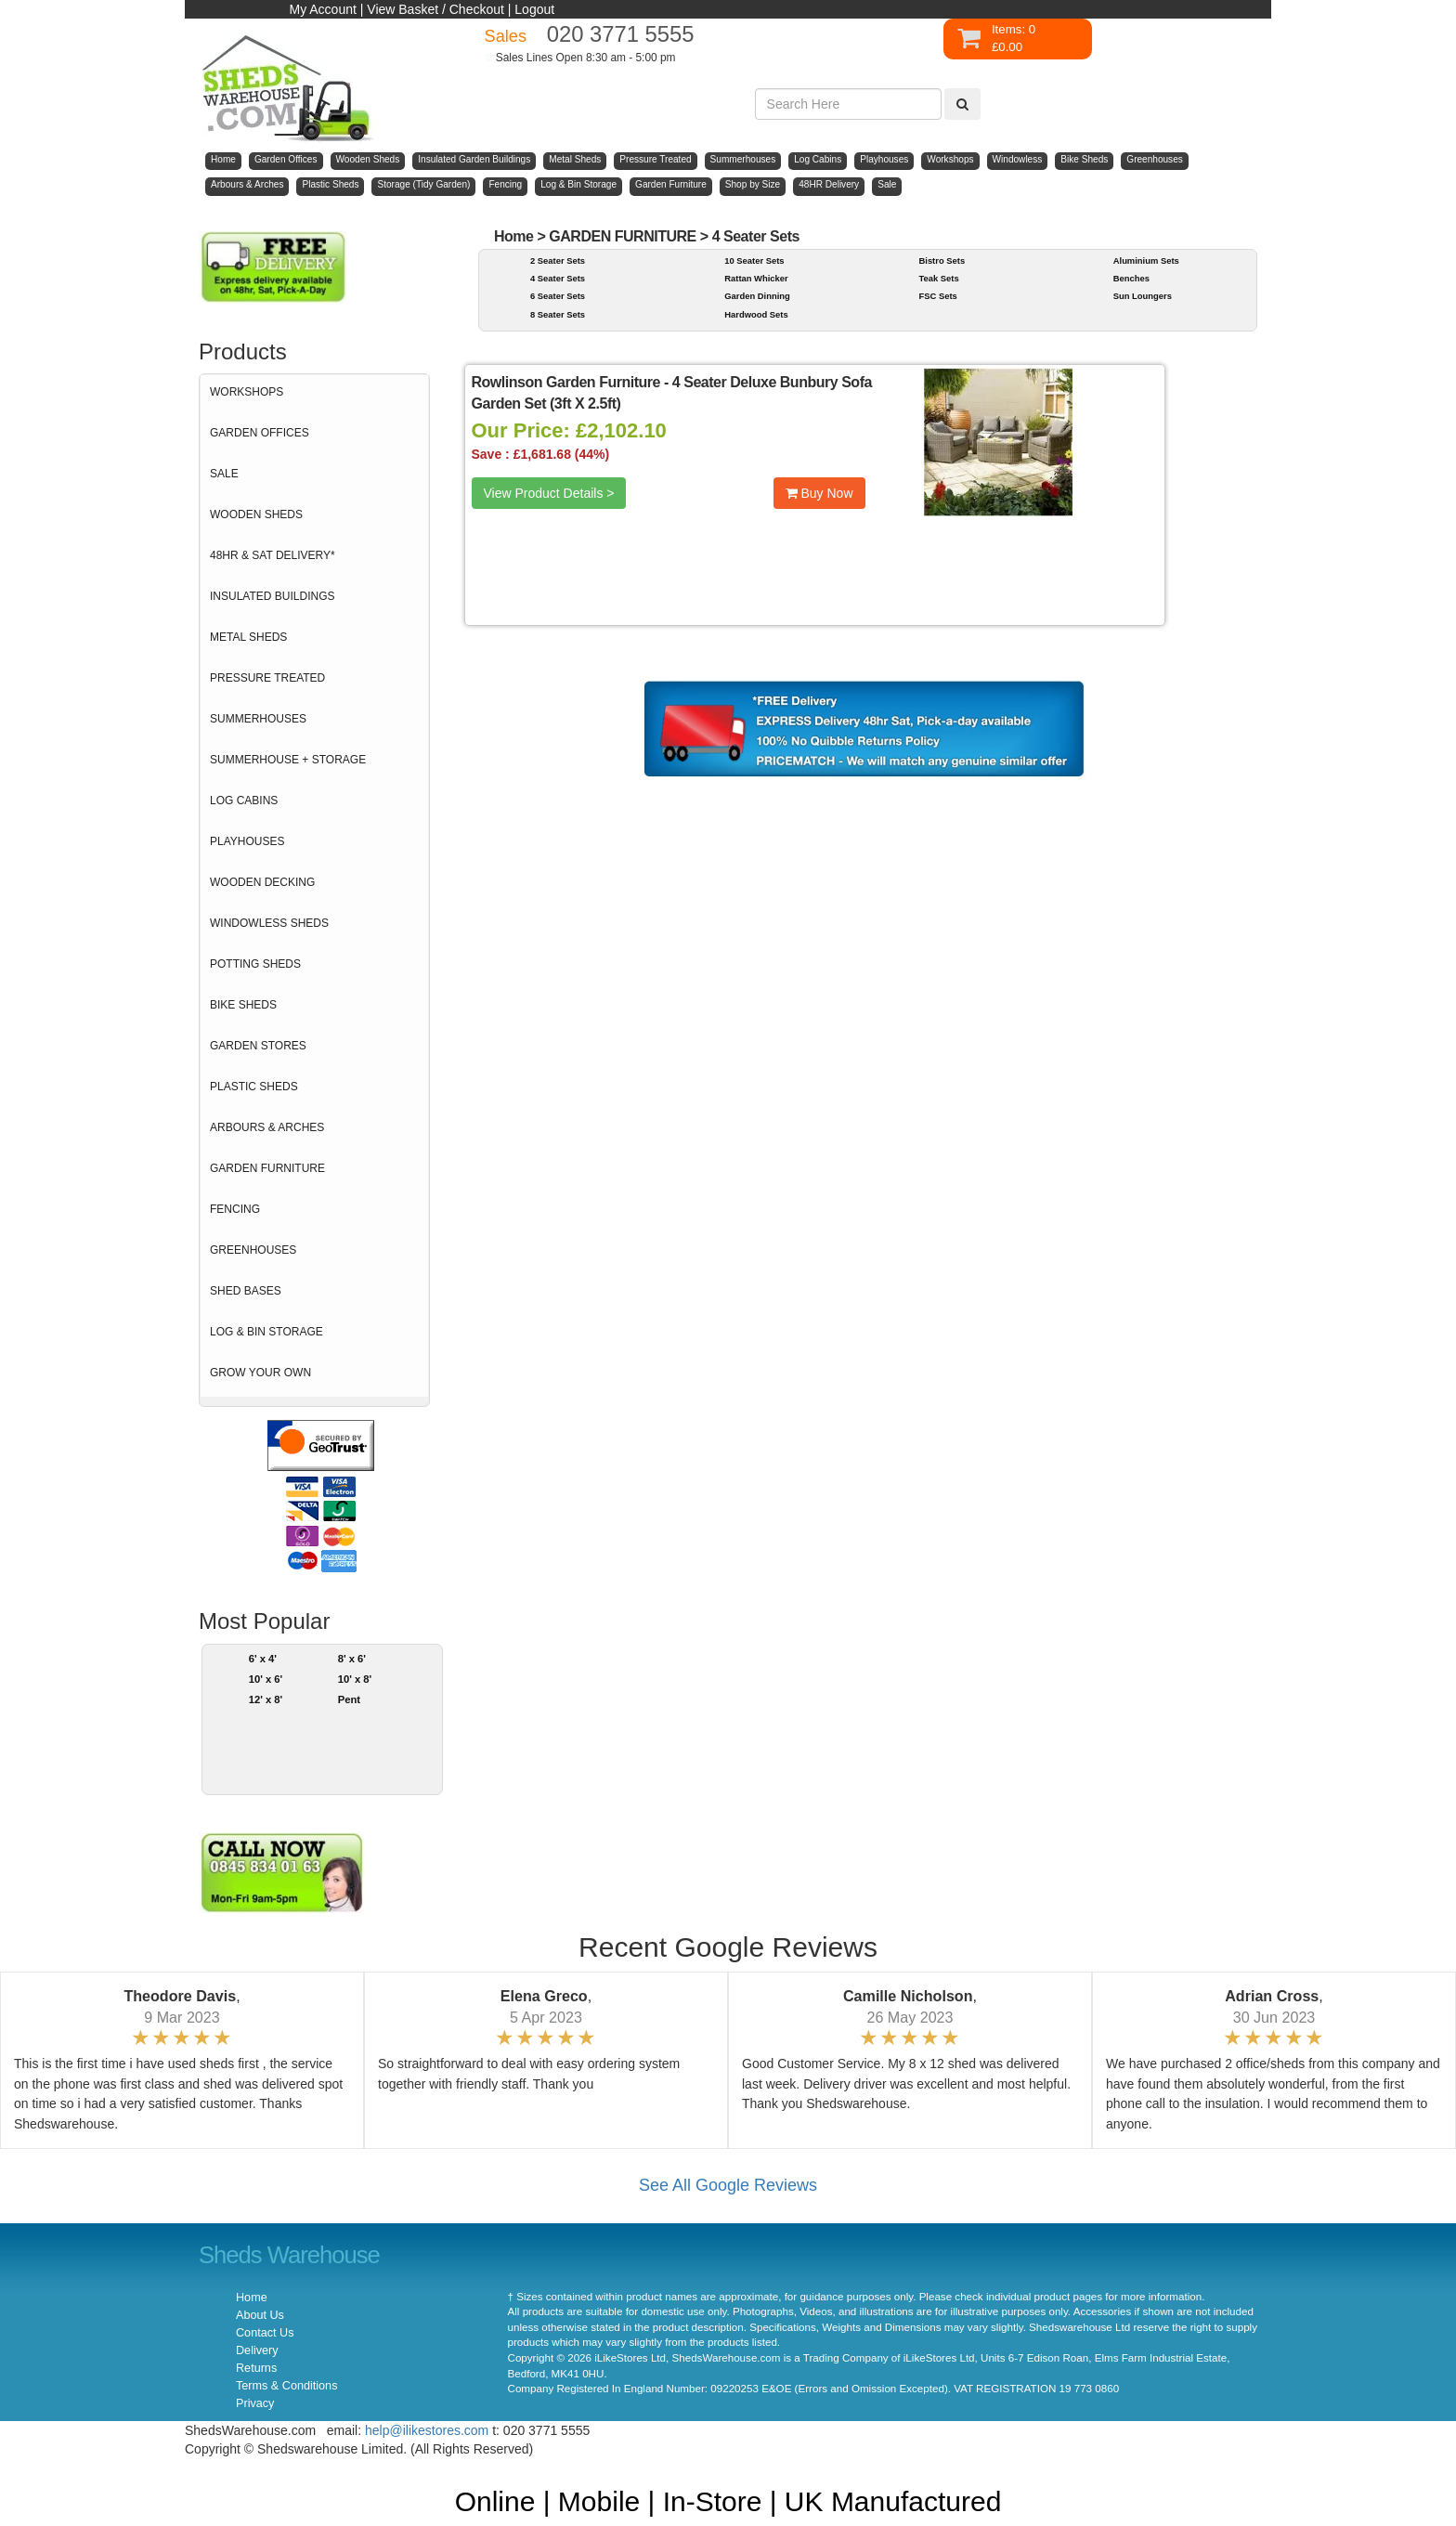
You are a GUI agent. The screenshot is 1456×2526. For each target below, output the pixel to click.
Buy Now (819, 493)
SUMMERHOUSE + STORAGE (288, 759)
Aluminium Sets (1146, 260)
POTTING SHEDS (255, 963)
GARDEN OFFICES (259, 432)
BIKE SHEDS (243, 1004)
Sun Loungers (1142, 296)
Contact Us (264, 2332)
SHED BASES (245, 1290)
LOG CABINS (244, 800)
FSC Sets (937, 296)
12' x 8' (266, 1699)
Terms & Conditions (286, 2385)
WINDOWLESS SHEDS (269, 923)
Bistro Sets (941, 260)
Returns (256, 2368)
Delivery (257, 2350)
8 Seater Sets (557, 314)
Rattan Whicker (755, 278)
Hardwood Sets (755, 314)
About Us (260, 2315)
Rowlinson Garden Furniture (568, 382)
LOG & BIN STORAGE (266, 1331)
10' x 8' (355, 1679)
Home (514, 236)
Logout (534, 9)
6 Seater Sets (557, 296)
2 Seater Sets (557, 260)
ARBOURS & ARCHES (267, 1127)
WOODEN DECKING (262, 882)
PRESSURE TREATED (267, 677)
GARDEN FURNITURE (267, 1168)
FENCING (235, 1209)
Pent (349, 1699)
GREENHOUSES (253, 1249)
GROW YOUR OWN (260, 1372)
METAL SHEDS (248, 637)
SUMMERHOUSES (258, 718)
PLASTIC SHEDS (254, 1086)
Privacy (255, 2403)
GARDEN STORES (258, 1045)
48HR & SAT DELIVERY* (272, 555)
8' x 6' (352, 1658)
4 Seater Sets (756, 236)
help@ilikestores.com (426, 2430)
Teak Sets (938, 278)
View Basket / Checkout (435, 9)
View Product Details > (549, 493)
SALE (224, 473)
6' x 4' (263, 1658)
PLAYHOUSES (247, 841)
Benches (1131, 278)
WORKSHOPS (246, 391)
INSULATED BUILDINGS (272, 596)
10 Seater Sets (754, 260)
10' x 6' (266, 1679)
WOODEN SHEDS (256, 514)
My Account (323, 9)
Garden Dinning (757, 296)
